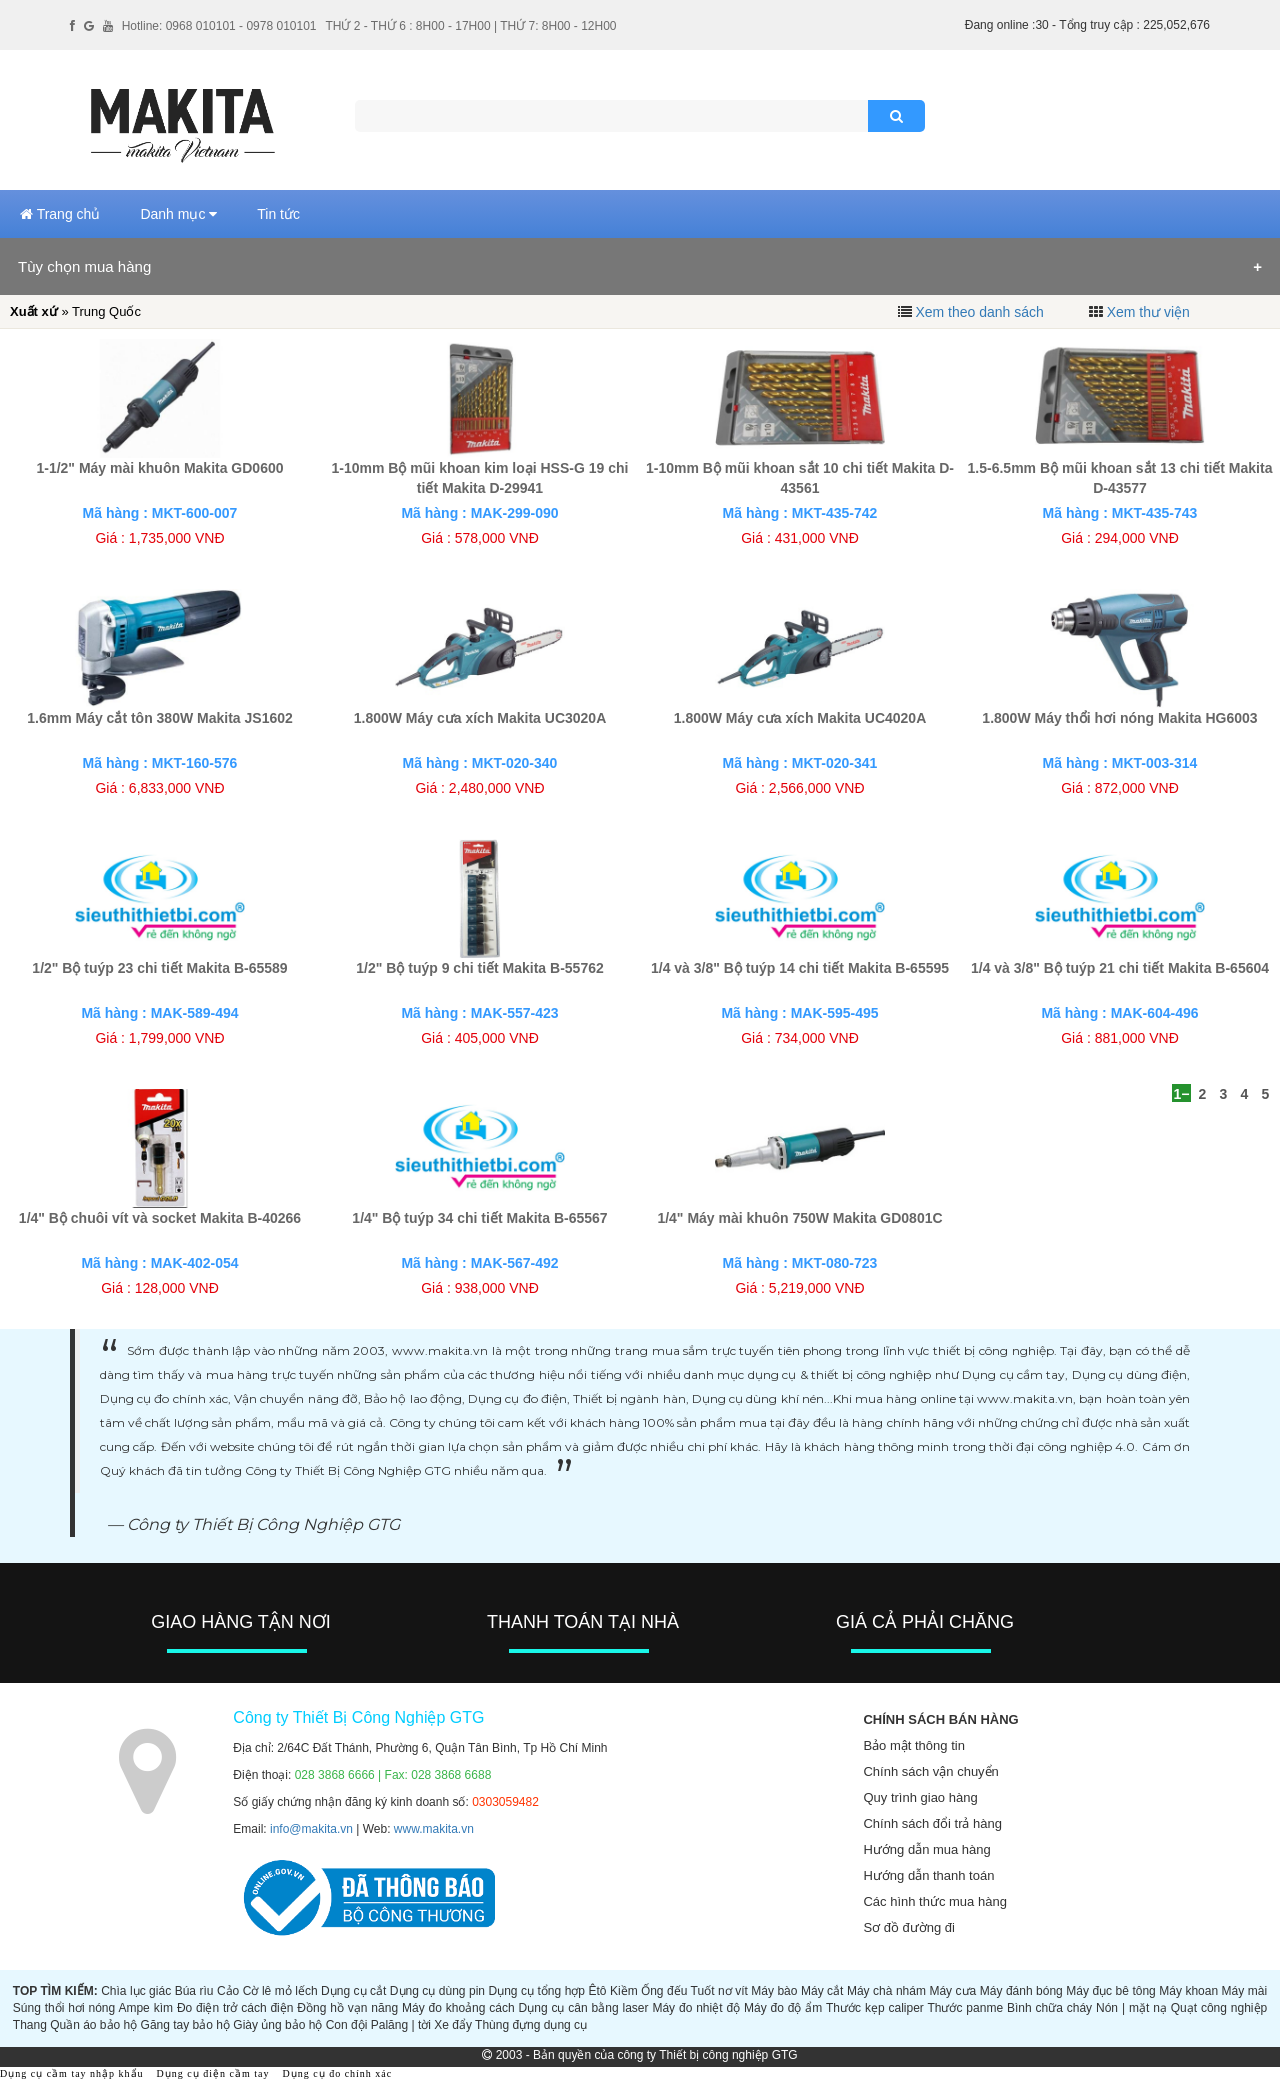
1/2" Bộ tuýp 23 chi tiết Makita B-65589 (159, 968)
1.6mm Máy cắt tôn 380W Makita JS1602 (160, 718)
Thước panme (965, 2008)
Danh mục (178, 214)
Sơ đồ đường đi (909, 1927)
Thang (30, 2025)
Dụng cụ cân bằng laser (584, 2008)
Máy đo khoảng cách (458, 2008)
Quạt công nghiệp (1219, 2008)
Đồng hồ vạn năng (347, 2008)
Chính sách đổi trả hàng (932, 1823)
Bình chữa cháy (1049, 2008)
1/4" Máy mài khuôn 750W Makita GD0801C (799, 1218)
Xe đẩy (453, 2025)
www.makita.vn (434, 1829)
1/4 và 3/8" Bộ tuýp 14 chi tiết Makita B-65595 (800, 968)
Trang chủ (60, 214)
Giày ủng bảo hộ (277, 2025)
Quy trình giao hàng (920, 1797)
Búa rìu (194, 1991)
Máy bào (774, 1991)
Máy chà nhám (886, 1991)
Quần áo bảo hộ (93, 2025)
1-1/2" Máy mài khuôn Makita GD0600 (159, 468)
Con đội (347, 2025)
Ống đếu (664, 1991)
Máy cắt (822, 1991)
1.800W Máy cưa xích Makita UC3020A (480, 718)
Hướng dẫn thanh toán (928, 1875)
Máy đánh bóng (1021, 1991)
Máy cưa (952, 1991)
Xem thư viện (1148, 312)
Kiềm (624, 1991)
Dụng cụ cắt (353, 1991)
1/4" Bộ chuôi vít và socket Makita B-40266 (160, 1218)
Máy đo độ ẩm (783, 2008)
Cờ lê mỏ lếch (280, 1991)
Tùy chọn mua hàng (84, 266)
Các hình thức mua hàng (934, 1901)
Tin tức (278, 214)
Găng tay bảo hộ (185, 2025)
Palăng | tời (401, 2025)
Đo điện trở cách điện (235, 2008)
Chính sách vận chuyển (930, 1771)
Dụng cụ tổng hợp (537, 1991)
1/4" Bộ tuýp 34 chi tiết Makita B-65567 (479, 1218)
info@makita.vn (311, 1829)
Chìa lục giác (136, 1991)
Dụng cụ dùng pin (437, 1991)
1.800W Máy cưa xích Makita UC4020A (800, 718)
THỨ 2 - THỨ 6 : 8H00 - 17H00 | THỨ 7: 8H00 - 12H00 (470, 26)
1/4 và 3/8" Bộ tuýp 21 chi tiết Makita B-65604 (1120, 968)
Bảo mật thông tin (913, 1745)
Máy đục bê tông (1111, 1991)
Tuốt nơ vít (719, 1991)
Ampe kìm (145, 2008)
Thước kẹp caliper (875, 2008)
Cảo (228, 1991)
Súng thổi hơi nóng (64, 2008)
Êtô (598, 1991)
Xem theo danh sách (979, 312)
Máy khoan (1188, 1991)
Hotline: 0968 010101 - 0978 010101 (219, 26)
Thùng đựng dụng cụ (531, 2025)
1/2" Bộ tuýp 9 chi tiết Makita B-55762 (480, 968)
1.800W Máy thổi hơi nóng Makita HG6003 (1119, 718)
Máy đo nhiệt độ (696, 2008)
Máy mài (1245, 1991)
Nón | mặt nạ (1131, 2008)
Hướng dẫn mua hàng (926, 1849)
